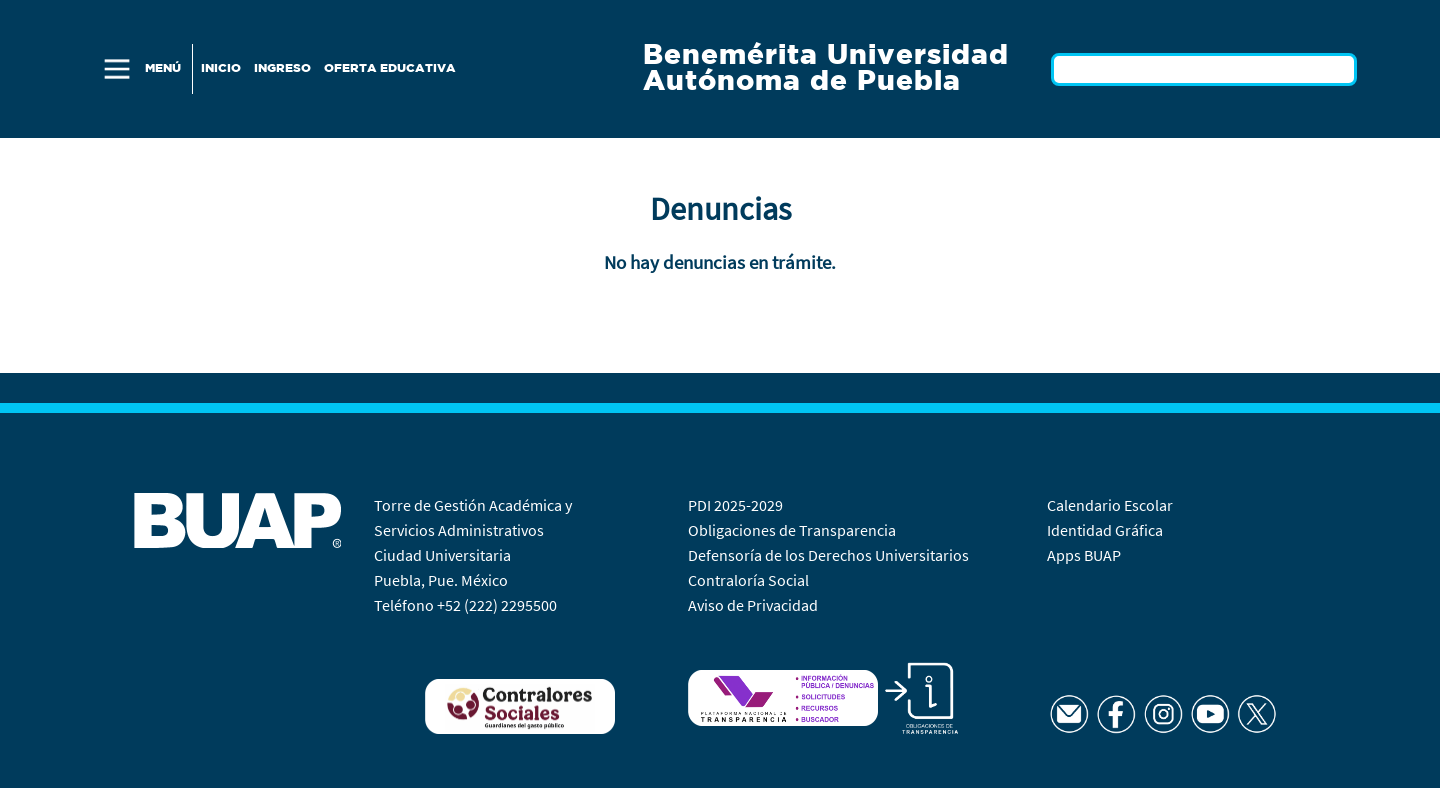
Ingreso (282, 68)
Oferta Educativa (390, 68)
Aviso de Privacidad (753, 605)
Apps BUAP (1084, 555)
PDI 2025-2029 (735, 505)
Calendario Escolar (1111, 505)
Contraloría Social (748, 580)
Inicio (221, 68)
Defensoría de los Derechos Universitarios (828, 555)
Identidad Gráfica (1106, 530)
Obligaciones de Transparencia (792, 530)
